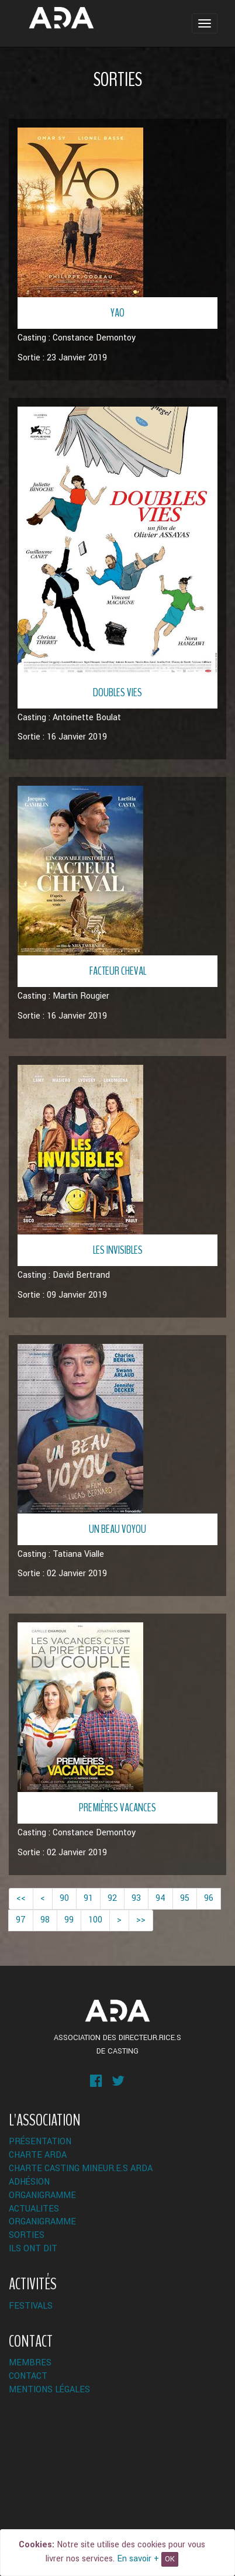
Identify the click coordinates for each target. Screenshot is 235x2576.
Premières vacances (117, 1807)
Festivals (31, 2306)
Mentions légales (49, 2390)
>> (141, 1920)
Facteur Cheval (117, 971)
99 (69, 1920)
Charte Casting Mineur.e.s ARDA (81, 2168)
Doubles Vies (117, 692)
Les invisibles (118, 1250)
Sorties (26, 2235)
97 (21, 1920)
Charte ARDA (38, 2155)
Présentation (40, 2141)
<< (21, 1898)
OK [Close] (170, 2559)
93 (136, 1898)
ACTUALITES (34, 2209)
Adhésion (29, 2182)
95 (184, 1898)
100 (95, 1920)
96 (208, 1898)
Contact (28, 2376)
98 (45, 1920)
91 (88, 1898)
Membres (30, 2363)
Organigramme (42, 2195)
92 (112, 1898)
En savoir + (138, 2559)
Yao (117, 313)
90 (64, 1898)
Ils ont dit (33, 2249)
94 (160, 1898)
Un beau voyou (117, 1529)
